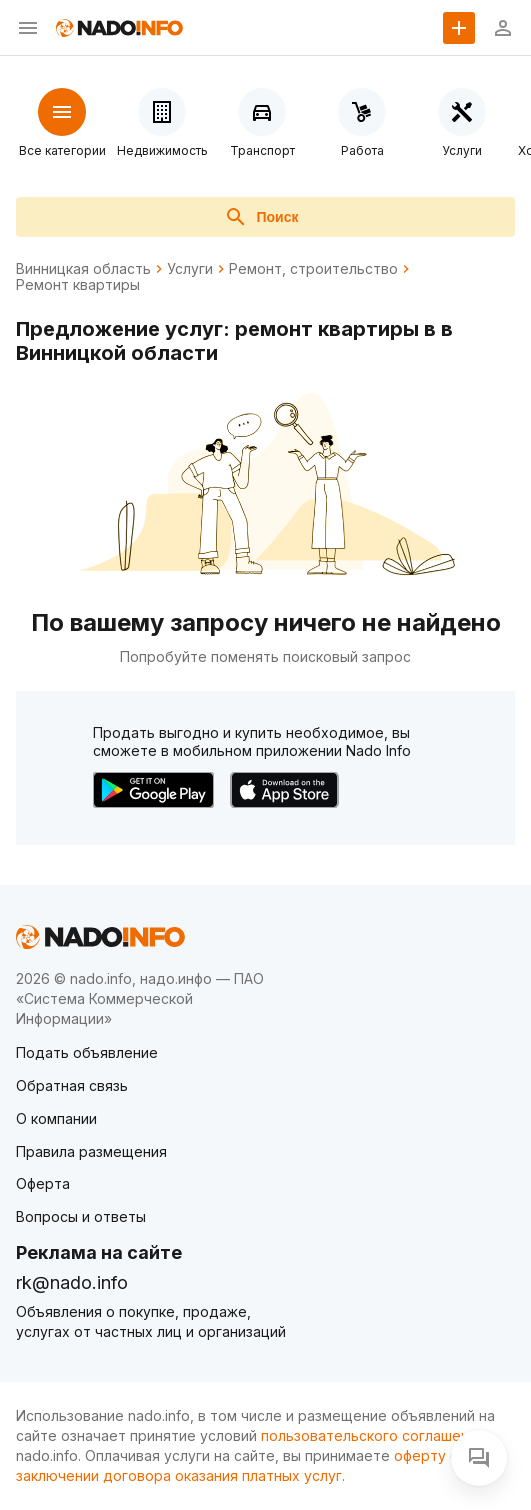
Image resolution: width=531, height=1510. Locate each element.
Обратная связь (72, 1085)
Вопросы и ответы (81, 1216)
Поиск (261, 217)
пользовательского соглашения (373, 1435)
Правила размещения (91, 1151)
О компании (56, 1118)
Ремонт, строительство (313, 269)
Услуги (190, 269)
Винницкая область (83, 269)
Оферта (43, 1183)
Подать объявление (87, 1052)
